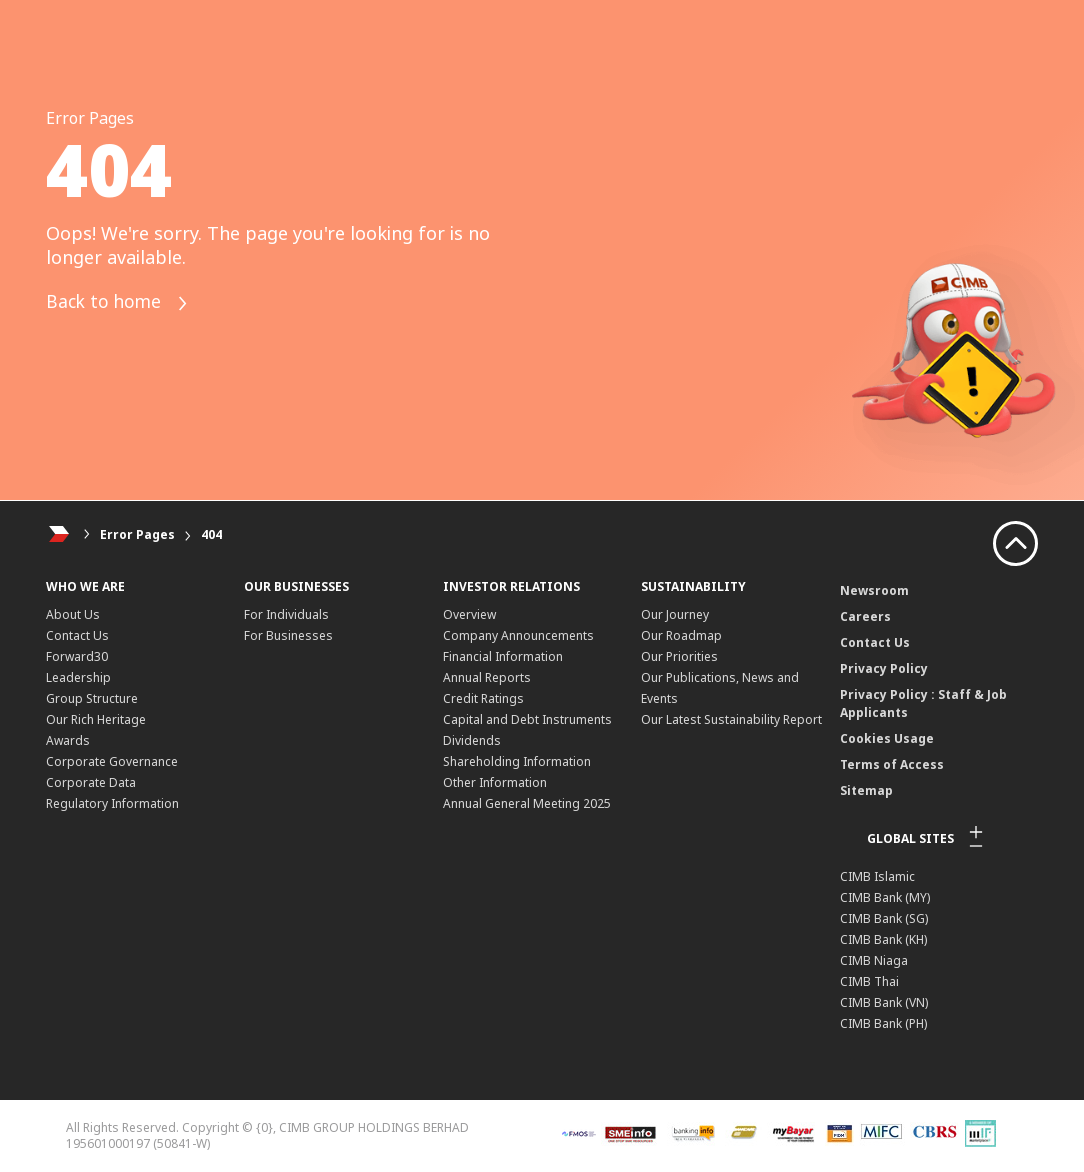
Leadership (78, 677)
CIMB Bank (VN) (884, 1002)
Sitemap (866, 790)
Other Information (495, 782)
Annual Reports (487, 677)
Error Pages (137, 534)
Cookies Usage (887, 738)
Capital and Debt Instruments (527, 719)
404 (211, 534)
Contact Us (77, 635)
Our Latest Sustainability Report (731, 719)
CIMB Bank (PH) (883, 1023)
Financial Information (503, 656)
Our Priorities (679, 656)
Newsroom (874, 590)
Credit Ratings (483, 698)
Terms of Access (892, 764)
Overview (469, 614)
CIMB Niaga (874, 960)
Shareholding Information (517, 761)
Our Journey (675, 614)
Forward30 (77, 656)
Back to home (119, 303)
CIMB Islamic (877, 876)
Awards (68, 740)
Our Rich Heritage (96, 719)
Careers (865, 616)
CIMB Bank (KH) (883, 939)
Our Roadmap (681, 635)
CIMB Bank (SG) (884, 918)
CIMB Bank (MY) (885, 897)
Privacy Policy (884, 668)
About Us (73, 614)
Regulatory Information (112, 803)
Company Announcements (518, 635)
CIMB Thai (869, 981)
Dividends (472, 740)
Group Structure (92, 698)
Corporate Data (91, 782)
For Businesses (288, 635)
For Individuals (286, 614)
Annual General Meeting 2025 (527, 803)
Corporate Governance (112, 761)
